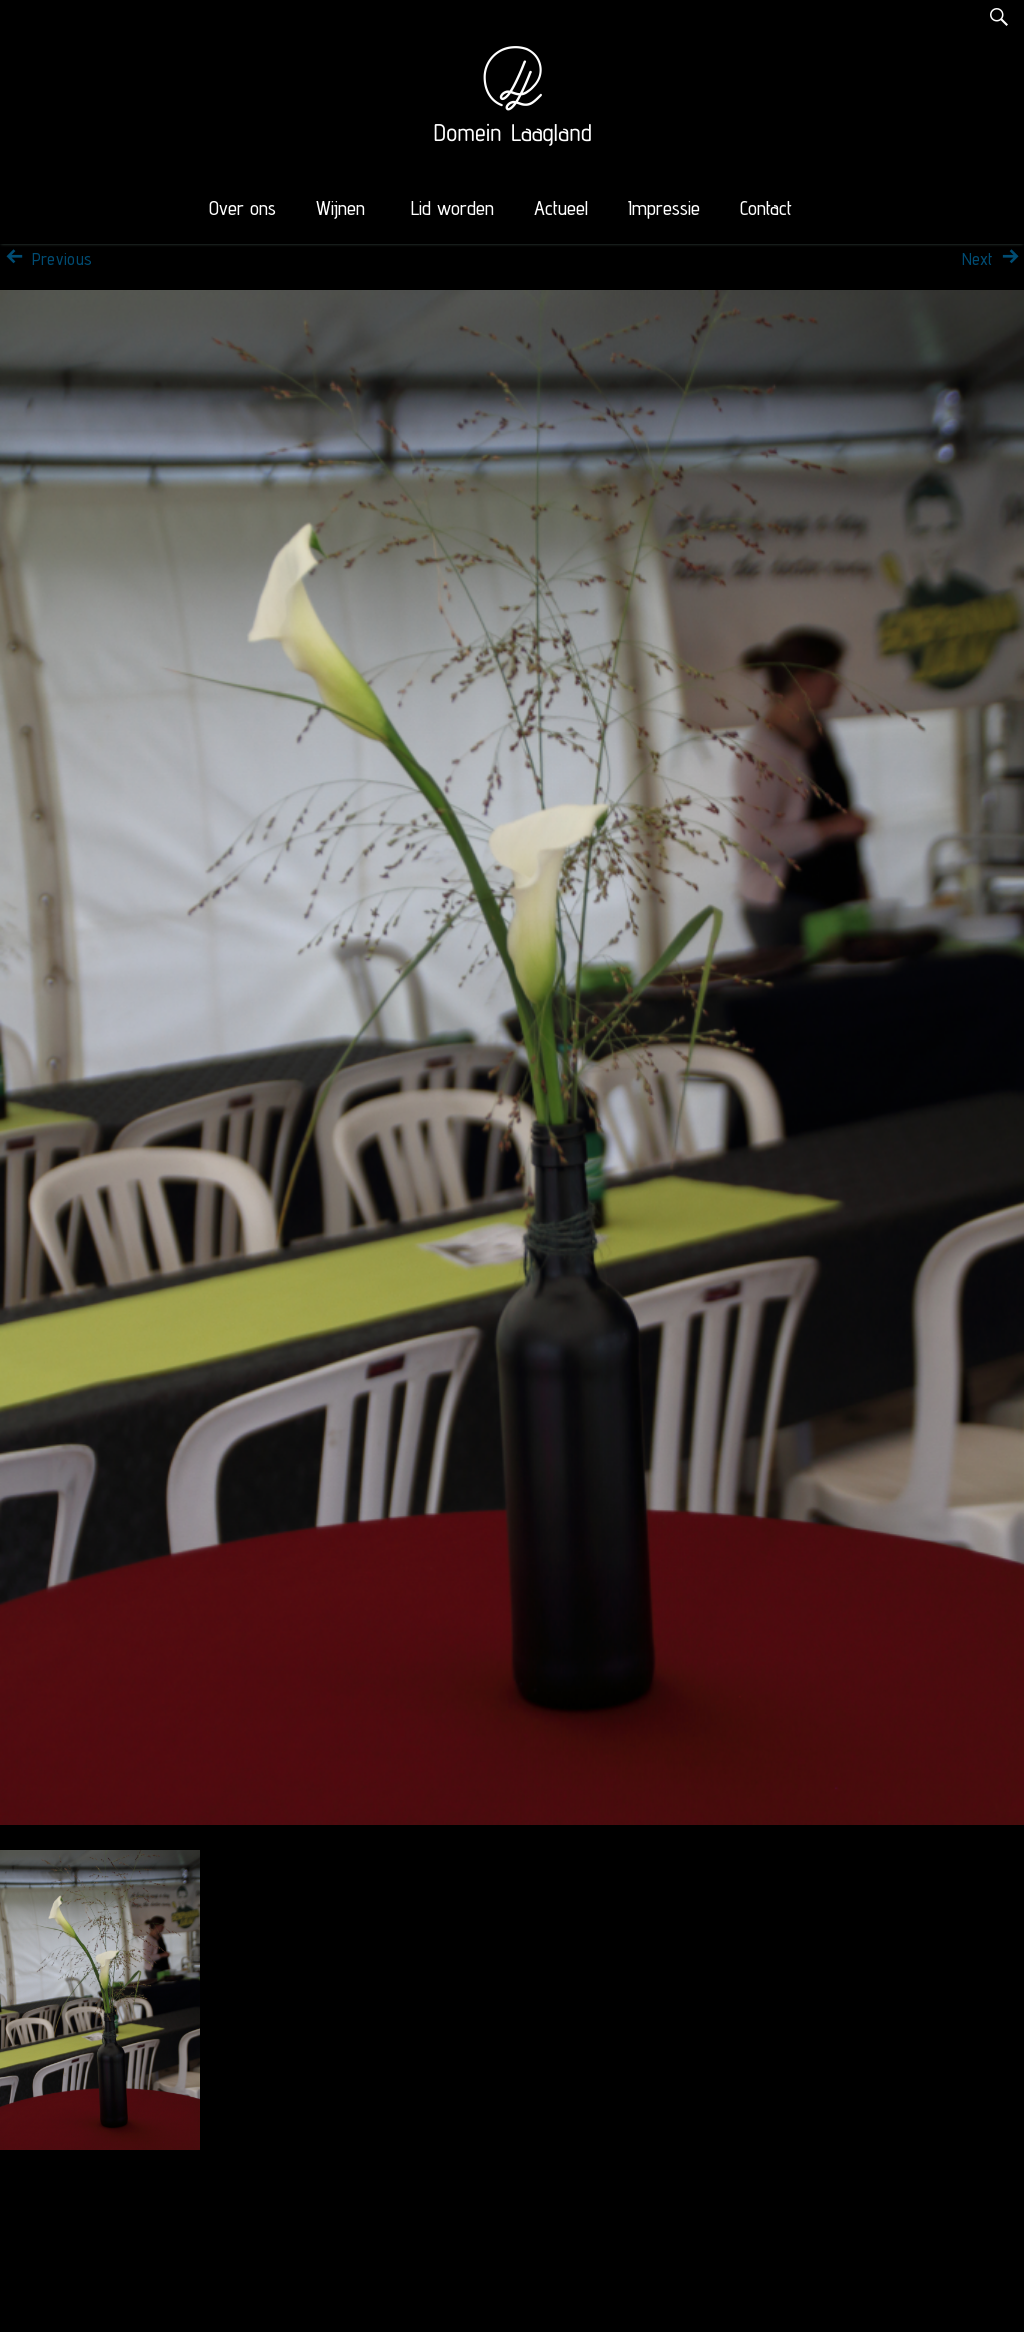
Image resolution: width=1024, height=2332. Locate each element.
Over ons (242, 208)
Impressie (664, 208)
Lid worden (452, 208)
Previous (46, 259)
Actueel (561, 208)
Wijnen (340, 208)
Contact (766, 208)
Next (993, 259)
